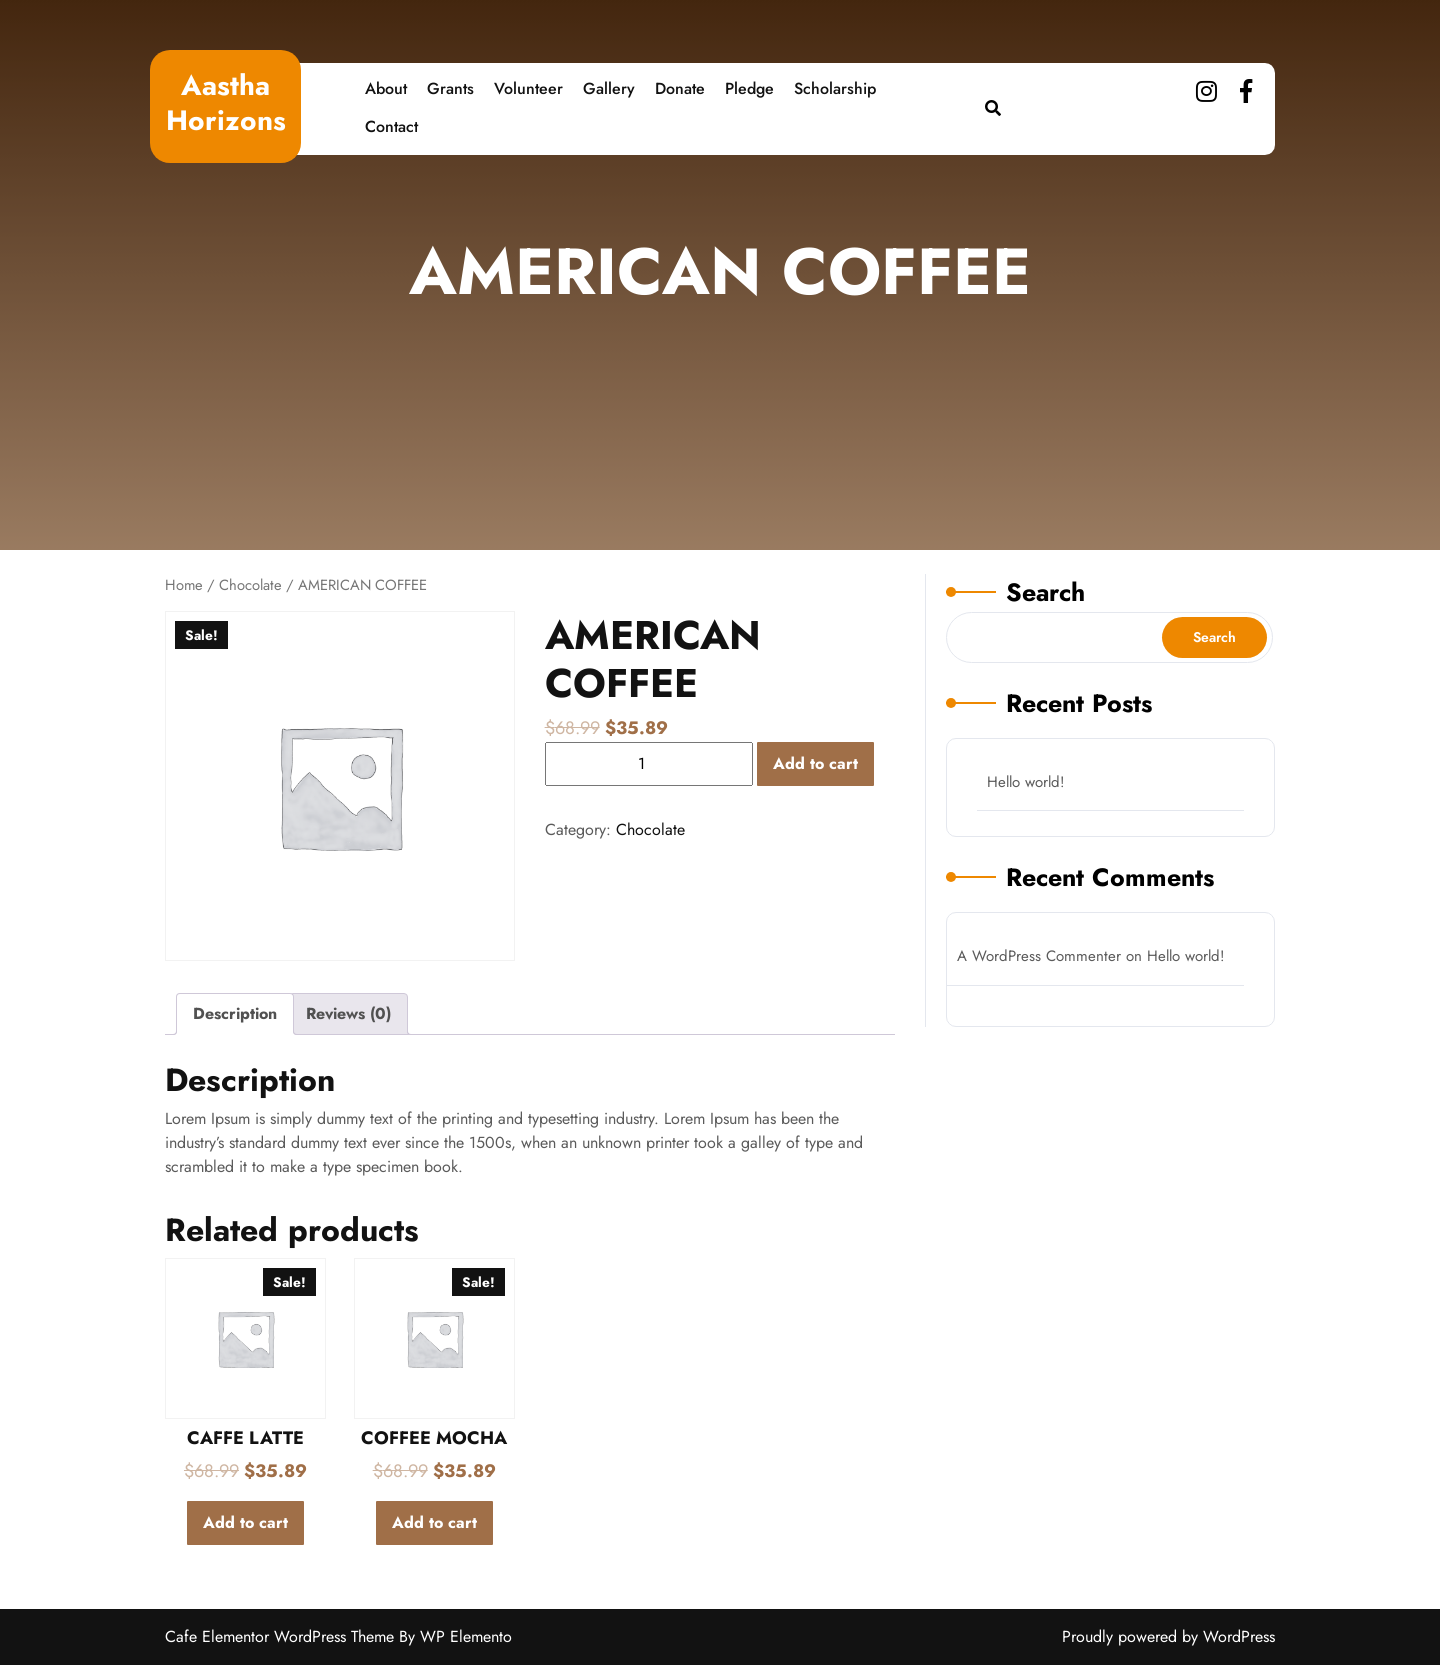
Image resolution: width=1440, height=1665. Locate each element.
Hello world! (1026, 782)
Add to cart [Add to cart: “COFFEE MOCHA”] (434, 1522)
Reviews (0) (348, 1013)
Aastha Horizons (226, 103)
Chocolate (250, 585)
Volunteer (528, 88)
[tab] (235, 1014)
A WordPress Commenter (1039, 956)
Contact (391, 126)
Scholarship (835, 88)
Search (1045, 592)
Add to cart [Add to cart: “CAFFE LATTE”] (245, 1522)
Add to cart (815, 763)
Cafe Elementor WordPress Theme (282, 1636)
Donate (680, 88)
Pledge (749, 88)
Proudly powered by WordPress (1168, 1636)
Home (184, 585)
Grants (450, 88)
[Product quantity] (649, 764)
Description (235, 1013)
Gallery (609, 88)
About (386, 88)
